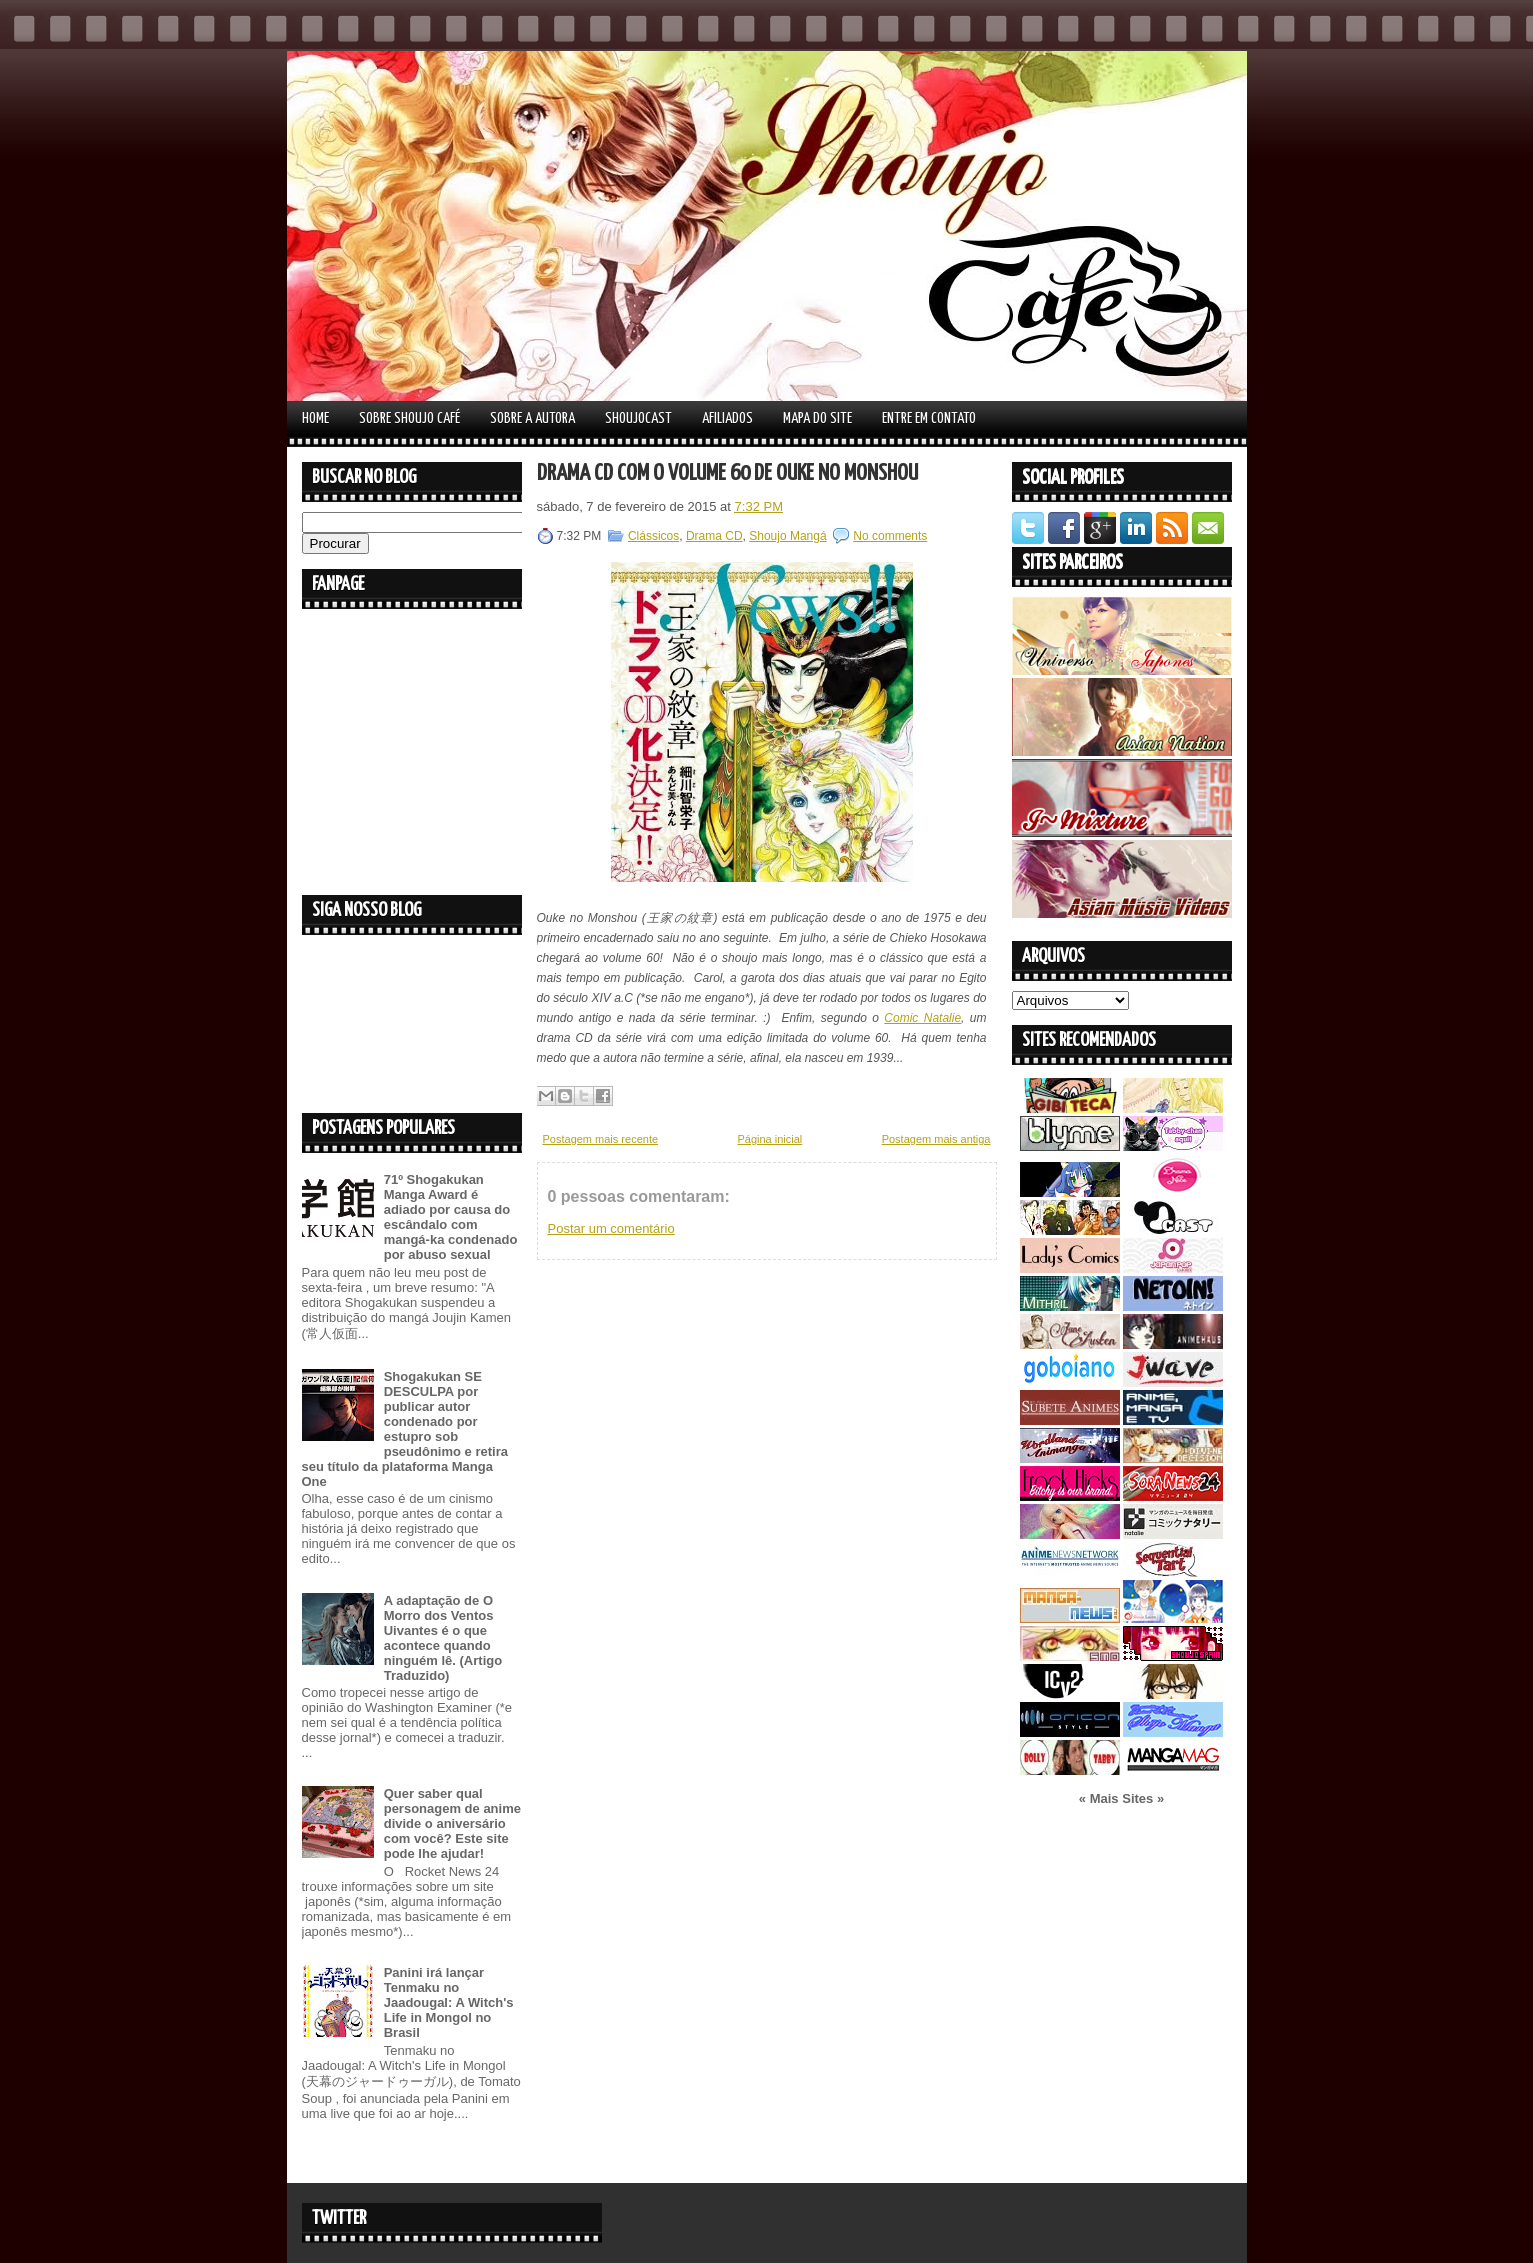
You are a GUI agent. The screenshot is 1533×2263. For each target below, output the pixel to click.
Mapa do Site (817, 418)
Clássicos (653, 536)
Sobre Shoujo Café (409, 418)
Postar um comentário (611, 1228)
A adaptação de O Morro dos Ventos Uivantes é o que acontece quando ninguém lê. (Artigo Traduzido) (443, 1638)
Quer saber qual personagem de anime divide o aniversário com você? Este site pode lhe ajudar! (452, 1823)
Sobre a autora (532, 418)
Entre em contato (929, 418)
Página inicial (769, 1139)
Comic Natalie (922, 1018)
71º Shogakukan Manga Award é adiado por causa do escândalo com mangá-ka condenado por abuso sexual (451, 1217)
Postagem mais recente (601, 1139)
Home (315, 418)
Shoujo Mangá (787, 536)
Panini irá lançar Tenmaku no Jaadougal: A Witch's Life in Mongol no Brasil (449, 2002)
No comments (890, 536)
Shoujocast (638, 418)
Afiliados (727, 418)
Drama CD (714, 536)
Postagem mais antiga (936, 1139)
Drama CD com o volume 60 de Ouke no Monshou (727, 473)
